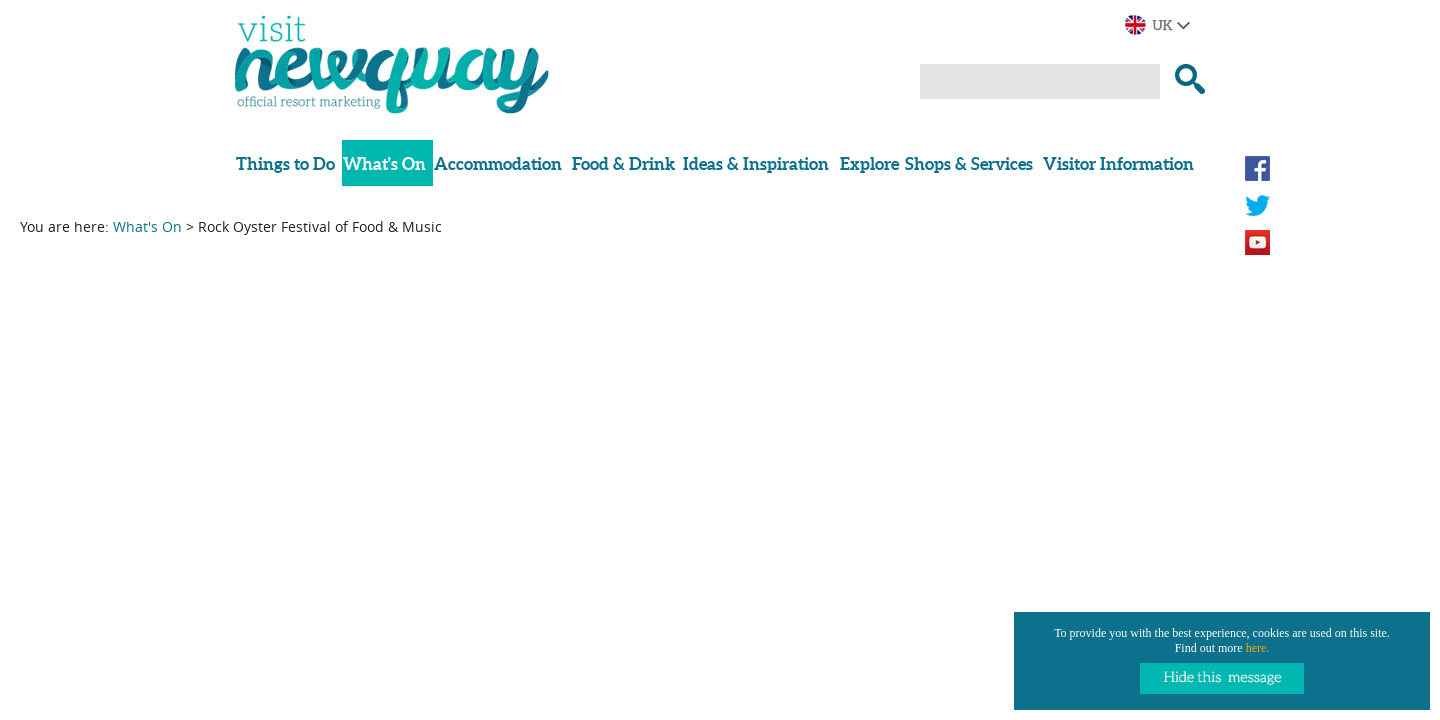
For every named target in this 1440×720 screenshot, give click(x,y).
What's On (384, 163)
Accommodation (498, 163)
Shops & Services (969, 163)
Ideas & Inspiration (756, 163)
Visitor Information (1118, 163)
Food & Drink (623, 163)
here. (1258, 648)
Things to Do (285, 163)
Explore (869, 163)
